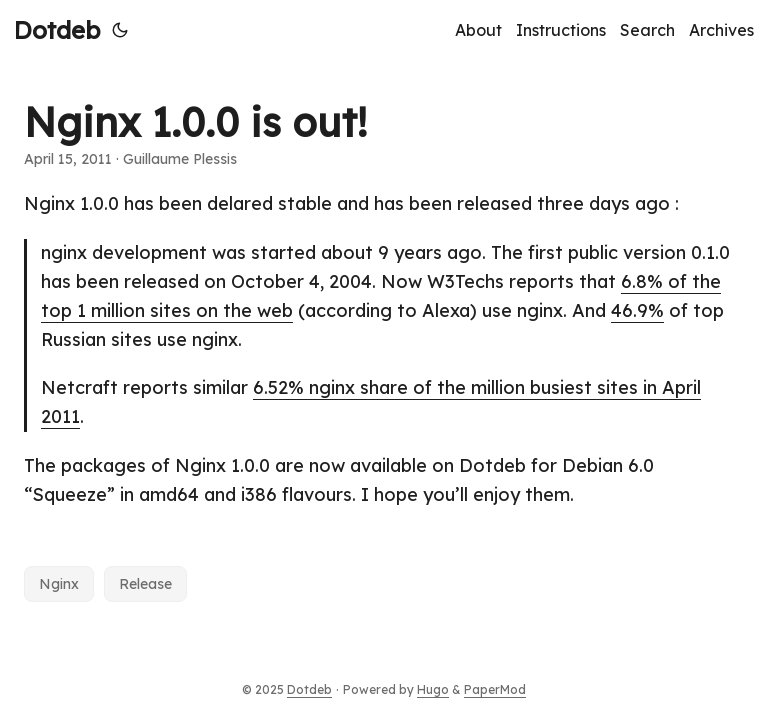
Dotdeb (57, 30)
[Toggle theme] (120, 30)
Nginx (59, 584)
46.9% (637, 310)
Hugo (433, 689)
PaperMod (495, 689)
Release (145, 584)
